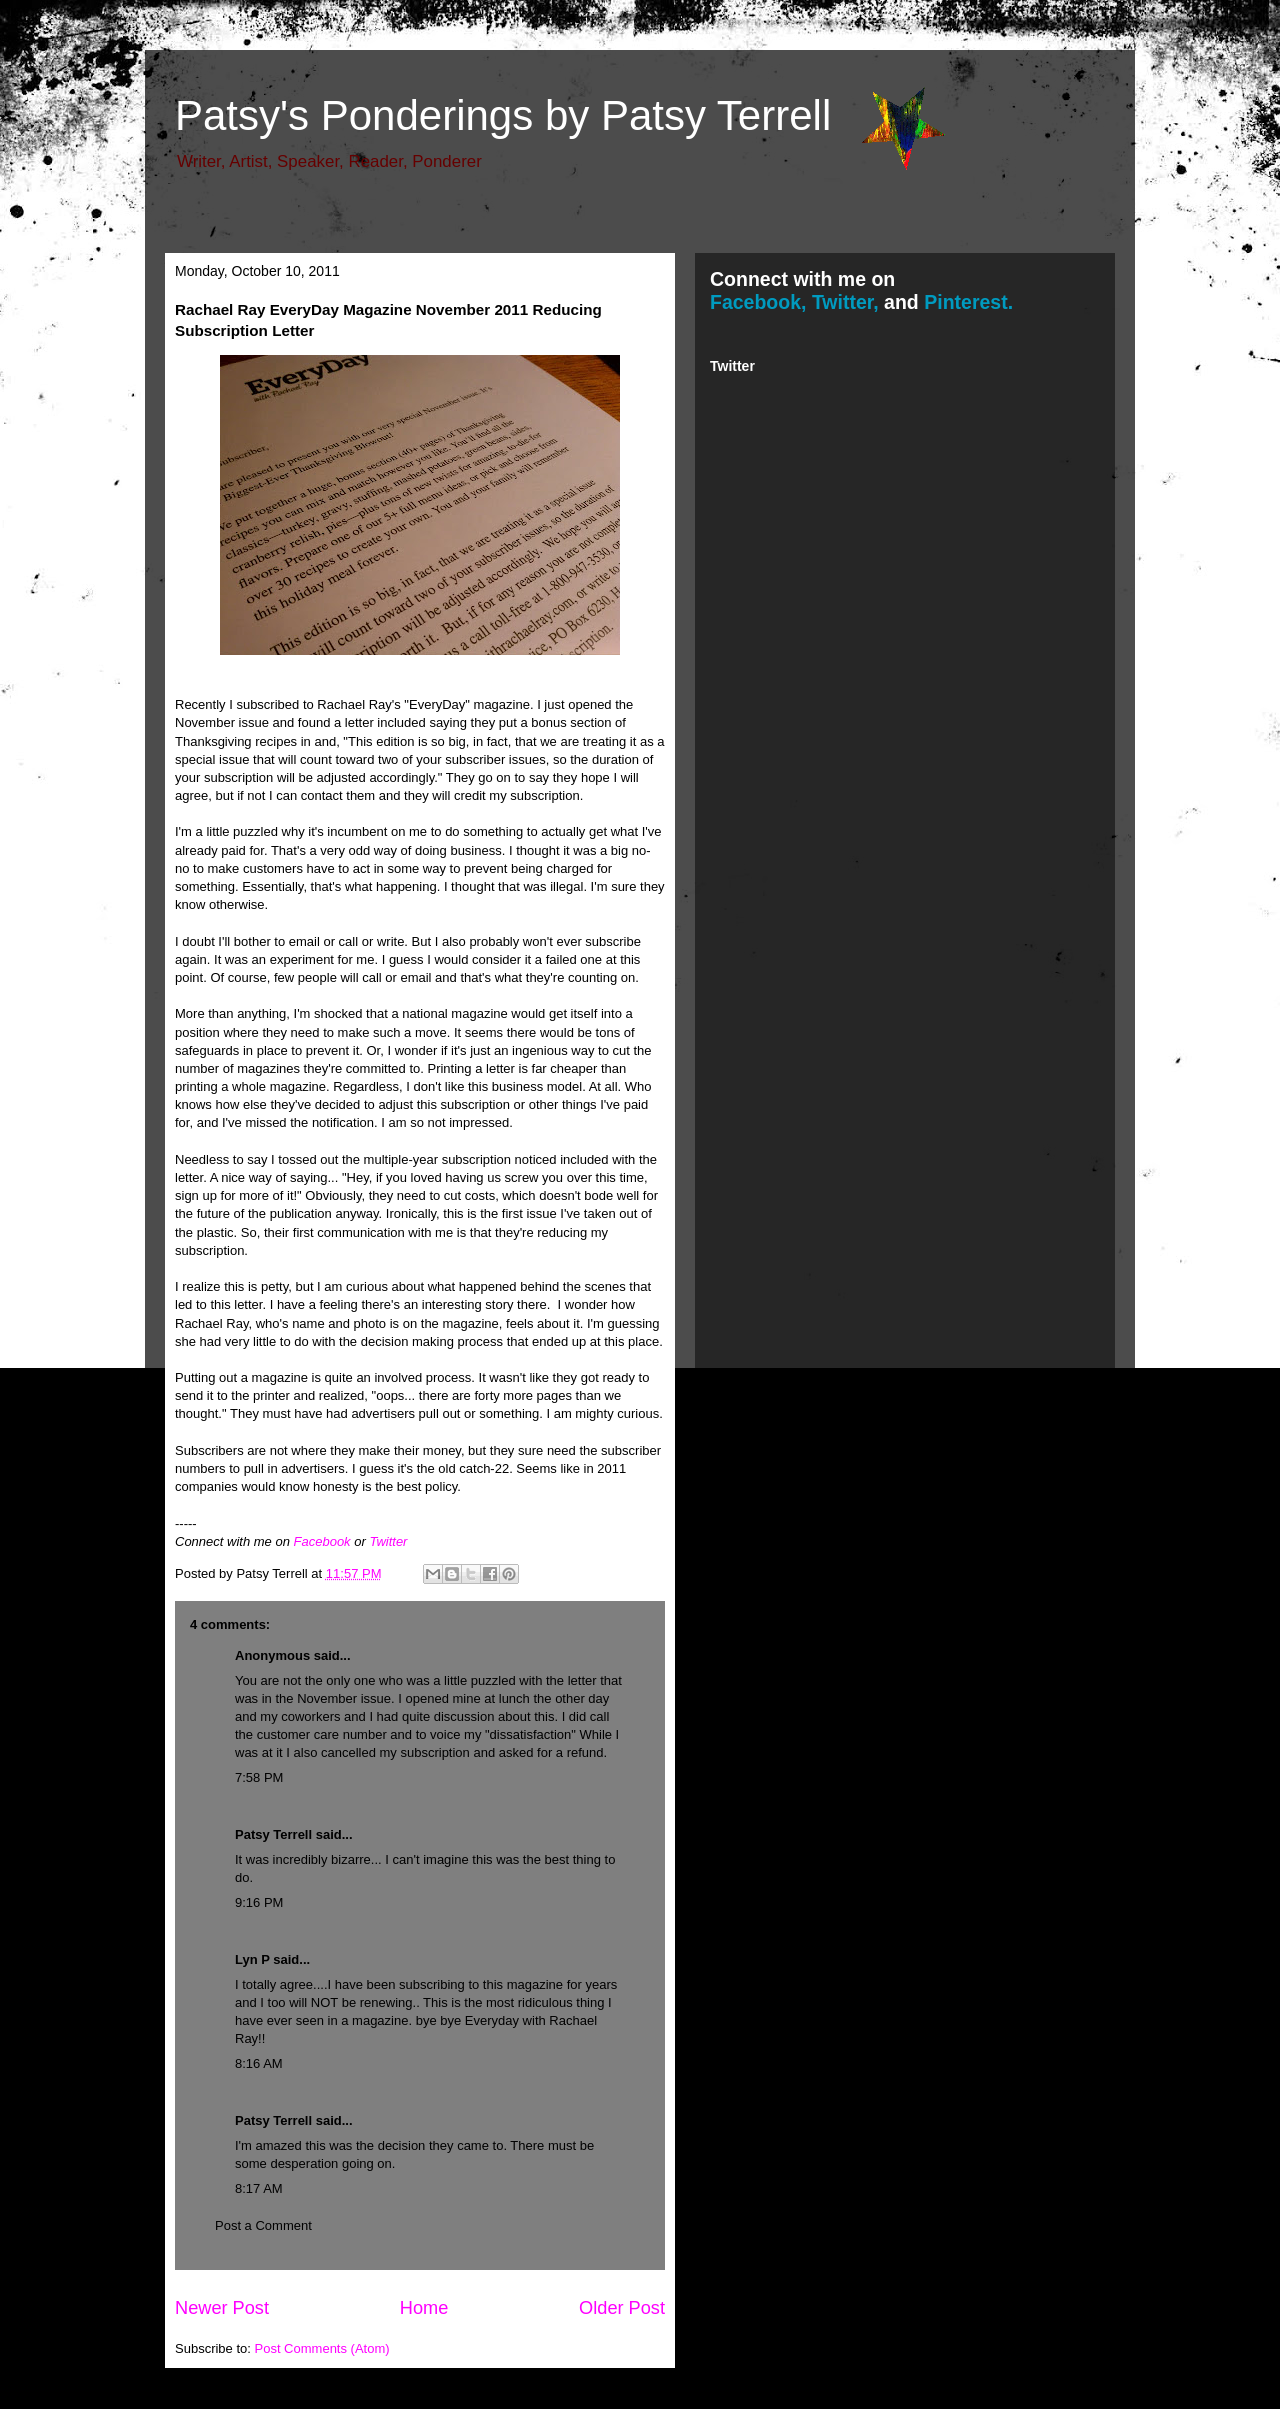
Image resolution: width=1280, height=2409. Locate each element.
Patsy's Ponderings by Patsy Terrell (503, 115)
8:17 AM (259, 2188)
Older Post (622, 2308)
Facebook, (758, 302)
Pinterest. (968, 302)
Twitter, (845, 302)
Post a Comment (263, 2225)
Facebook (322, 1541)
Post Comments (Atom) (322, 2348)
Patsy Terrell (273, 1834)
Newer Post (222, 2308)
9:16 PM (259, 1902)
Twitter (388, 1541)
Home (424, 2308)
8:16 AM (259, 2063)
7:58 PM (259, 1777)
